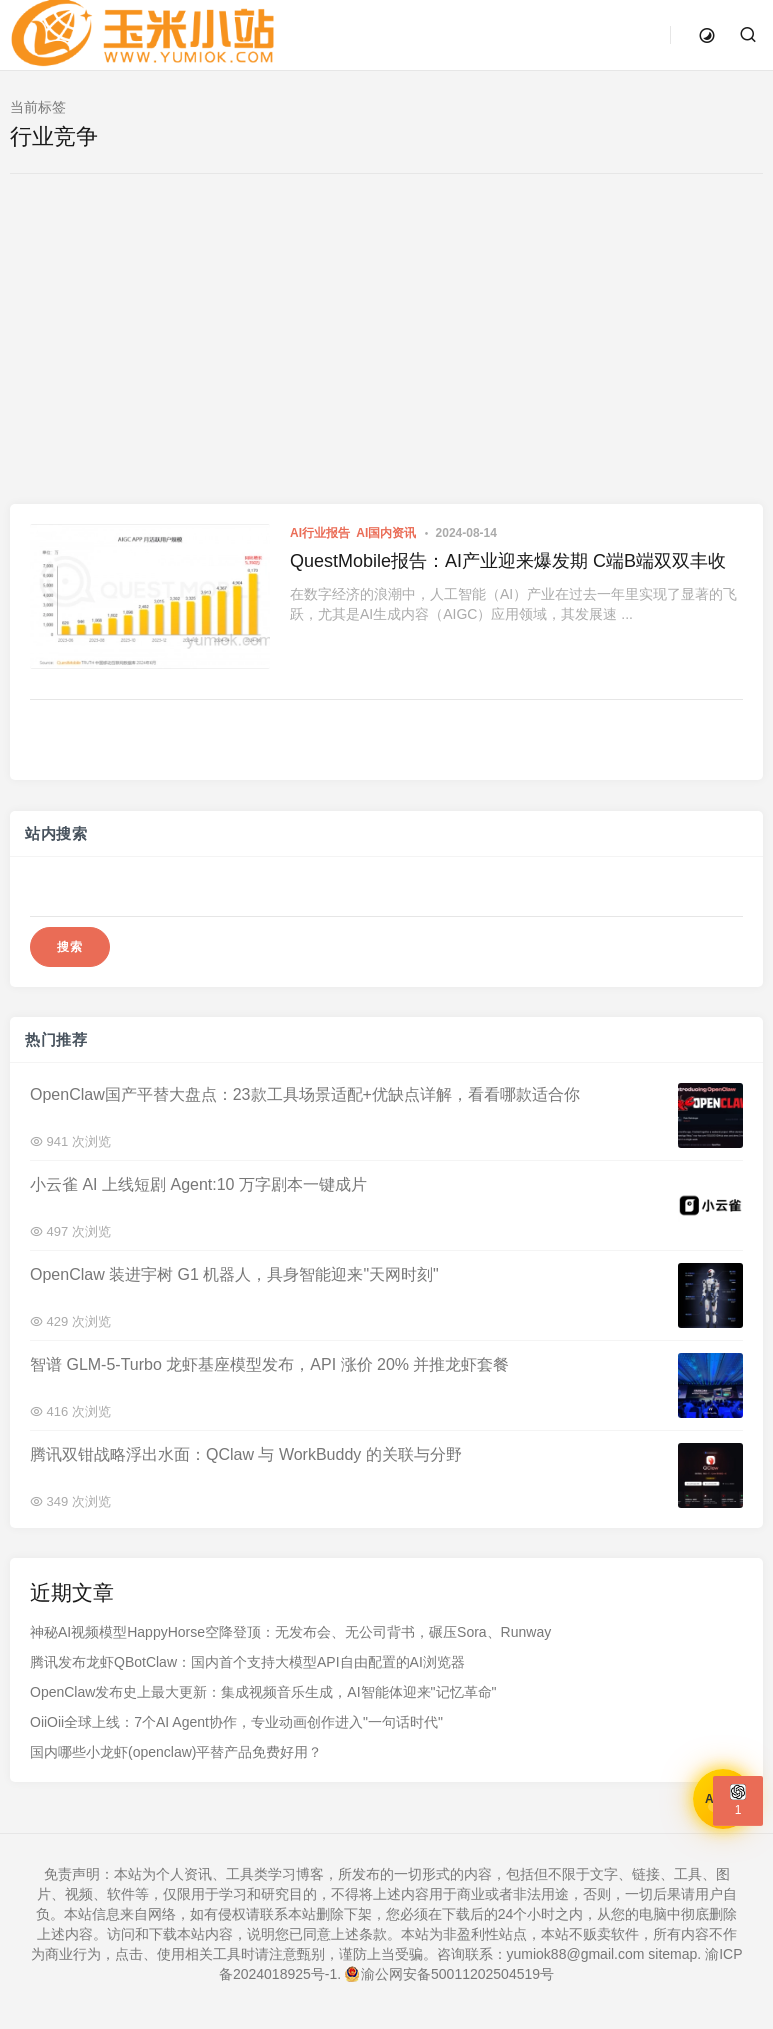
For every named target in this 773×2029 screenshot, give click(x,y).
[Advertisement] (387, 354)
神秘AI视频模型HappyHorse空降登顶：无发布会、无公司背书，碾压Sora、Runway (290, 1632)
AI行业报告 (320, 533)
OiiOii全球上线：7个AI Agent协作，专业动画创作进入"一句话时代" (236, 1722)
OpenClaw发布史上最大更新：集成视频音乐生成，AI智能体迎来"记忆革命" (263, 1692)
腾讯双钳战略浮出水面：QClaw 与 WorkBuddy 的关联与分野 (246, 1453)
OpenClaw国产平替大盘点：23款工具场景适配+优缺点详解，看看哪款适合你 (305, 1093)
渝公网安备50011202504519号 (449, 1974)
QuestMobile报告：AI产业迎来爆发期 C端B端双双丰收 (508, 561)
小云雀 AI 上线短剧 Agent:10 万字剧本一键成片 (198, 1183)
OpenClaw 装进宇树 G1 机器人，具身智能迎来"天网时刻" (234, 1273)
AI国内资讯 (386, 533)
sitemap (672, 1954)
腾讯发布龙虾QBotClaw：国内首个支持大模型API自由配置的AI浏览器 (247, 1662)
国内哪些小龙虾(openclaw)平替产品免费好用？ (176, 1752)
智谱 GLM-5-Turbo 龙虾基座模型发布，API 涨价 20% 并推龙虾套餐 (269, 1363)
